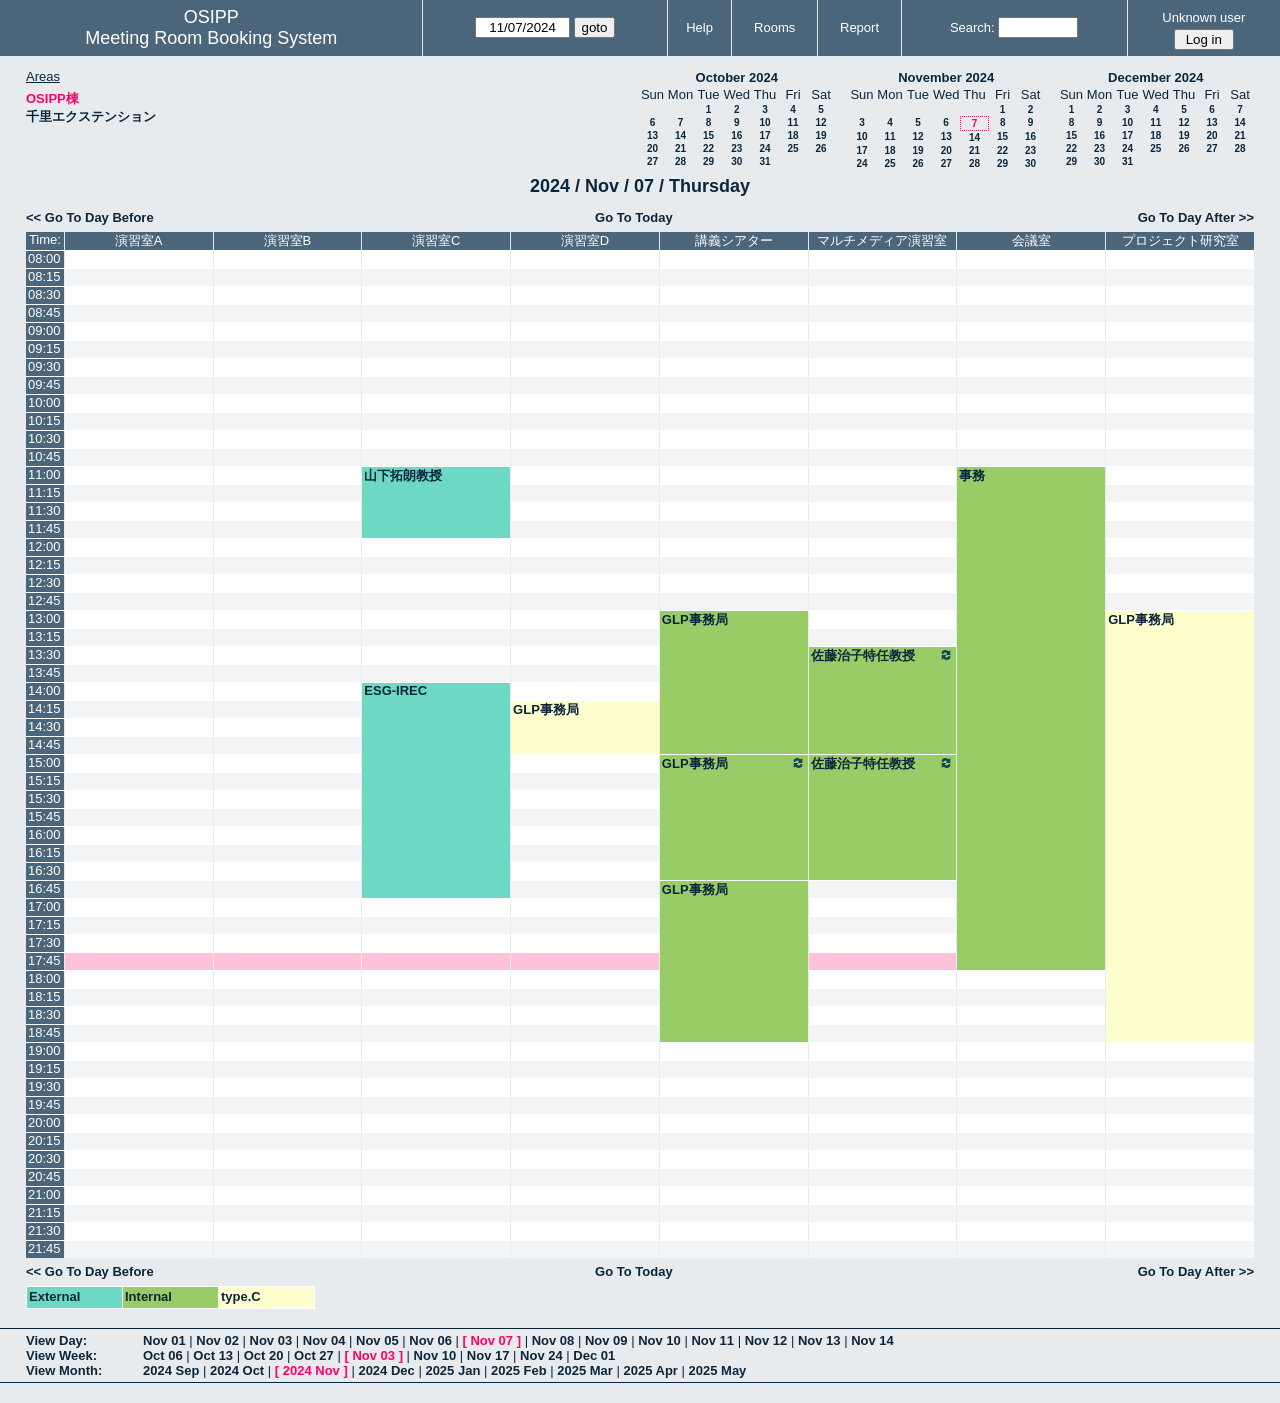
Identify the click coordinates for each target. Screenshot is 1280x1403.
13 (652, 135)
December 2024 (1155, 77)
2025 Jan (452, 1370)
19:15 (44, 1068)
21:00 (44, 1194)
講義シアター (734, 240)
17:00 (44, 906)
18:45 (44, 1032)
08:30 (44, 294)
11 (792, 122)
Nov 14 (872, 1340)
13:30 (44, 654)
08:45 (44, 312)
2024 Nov (311, 1370)
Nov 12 (766, 1340)
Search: (972, 27)
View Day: (56, 1340)
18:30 (44, 1014)
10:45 (44, 456)
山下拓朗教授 (403, 475)
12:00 (44, 546)
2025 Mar (585, 1370)
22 (708, 148)
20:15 (44, 1140)
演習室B (288, 240)
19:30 (44, 1086)
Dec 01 (594, 1355)
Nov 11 (712, 1340)
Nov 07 (491, 1340)
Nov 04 (324, 1340)
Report (859, 27)
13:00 (44, 618)
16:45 (44, 888)
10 (764, 122)
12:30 (44, 582)
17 (764, 135)
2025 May (718, 1370)
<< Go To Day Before (90, 217)
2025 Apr (650, 1370)
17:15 (44, 924)
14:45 (44, 744)
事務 (972, 475)
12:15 (44, 564)
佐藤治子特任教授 (883, 655)
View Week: (61, 1355)
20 (652, 148)
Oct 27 (314, 1355)
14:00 (44, 690)
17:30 (44, 942)
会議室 (1031, 240)
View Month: (64, 1370)
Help (699, 27)
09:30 (44, 366)
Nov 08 (553, 1340)
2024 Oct (237, 1370)
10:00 (44, 402)
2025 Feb (519, 1370)
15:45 (44, 816)
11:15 (44, 492)
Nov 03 (271, 1340)
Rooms (774, 27)
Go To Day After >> (1196, 217)
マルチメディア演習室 (882, 240)
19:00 (44, 1050)
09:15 (44, 348)
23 (736, 148)
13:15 (44, 636)
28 (680, 161)
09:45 (44, 384)
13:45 (44, 672)
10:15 (44, 420)
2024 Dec (386, 1370)
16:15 (44, 852)
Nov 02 (217, 1340)
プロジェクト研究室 (1180, 240)
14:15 (44, 708)
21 (680, 148)
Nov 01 (164, 1340)
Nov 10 (659, 1340)
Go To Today (634, 217)
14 (680, 135)
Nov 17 (488, 1355)
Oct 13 (213, 1355)
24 (764, 148)
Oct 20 (264, 1355)
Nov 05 (377, 1340)
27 (652, 161)
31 (764, 161)
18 (792, 135)
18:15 (44, 996)
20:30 (44, 1158)
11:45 (44, 528)
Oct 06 (163, 1355)
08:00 (44, 258)
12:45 (44, 600)
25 (792, 148)
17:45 (44, 960)
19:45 (44, 1104)
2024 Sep (171, 1370)
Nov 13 (819, 1340)
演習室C (436, 240)
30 (736, 161)
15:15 (44, 780)
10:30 (44, 438)
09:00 (44, 330)
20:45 (44, 1176)
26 (820, 148)
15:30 (44, 798)
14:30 (44, 726)
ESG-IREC (395, 690)
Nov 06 (430, 1340)
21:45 (44, 1248)
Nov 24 (541, 1355)
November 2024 (946, 77)
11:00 (44, 474)
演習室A (139, 240)
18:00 (44, 978)
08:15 (44, 276)
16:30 (44, 870)
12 (820, 122)
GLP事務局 (695, 619)
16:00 (44, 834)
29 (708, 161)
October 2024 (737, 77)
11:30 (44, 510)
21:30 (44, 1230)
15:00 (44, 762)
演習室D (585, 240)
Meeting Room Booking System (211, 38)
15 (708, 135)
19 (820, 135)
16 (736, 135)
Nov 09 (606, 1340)
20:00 (44, 1122)
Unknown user (1203, 17)
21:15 (44, 1212)
